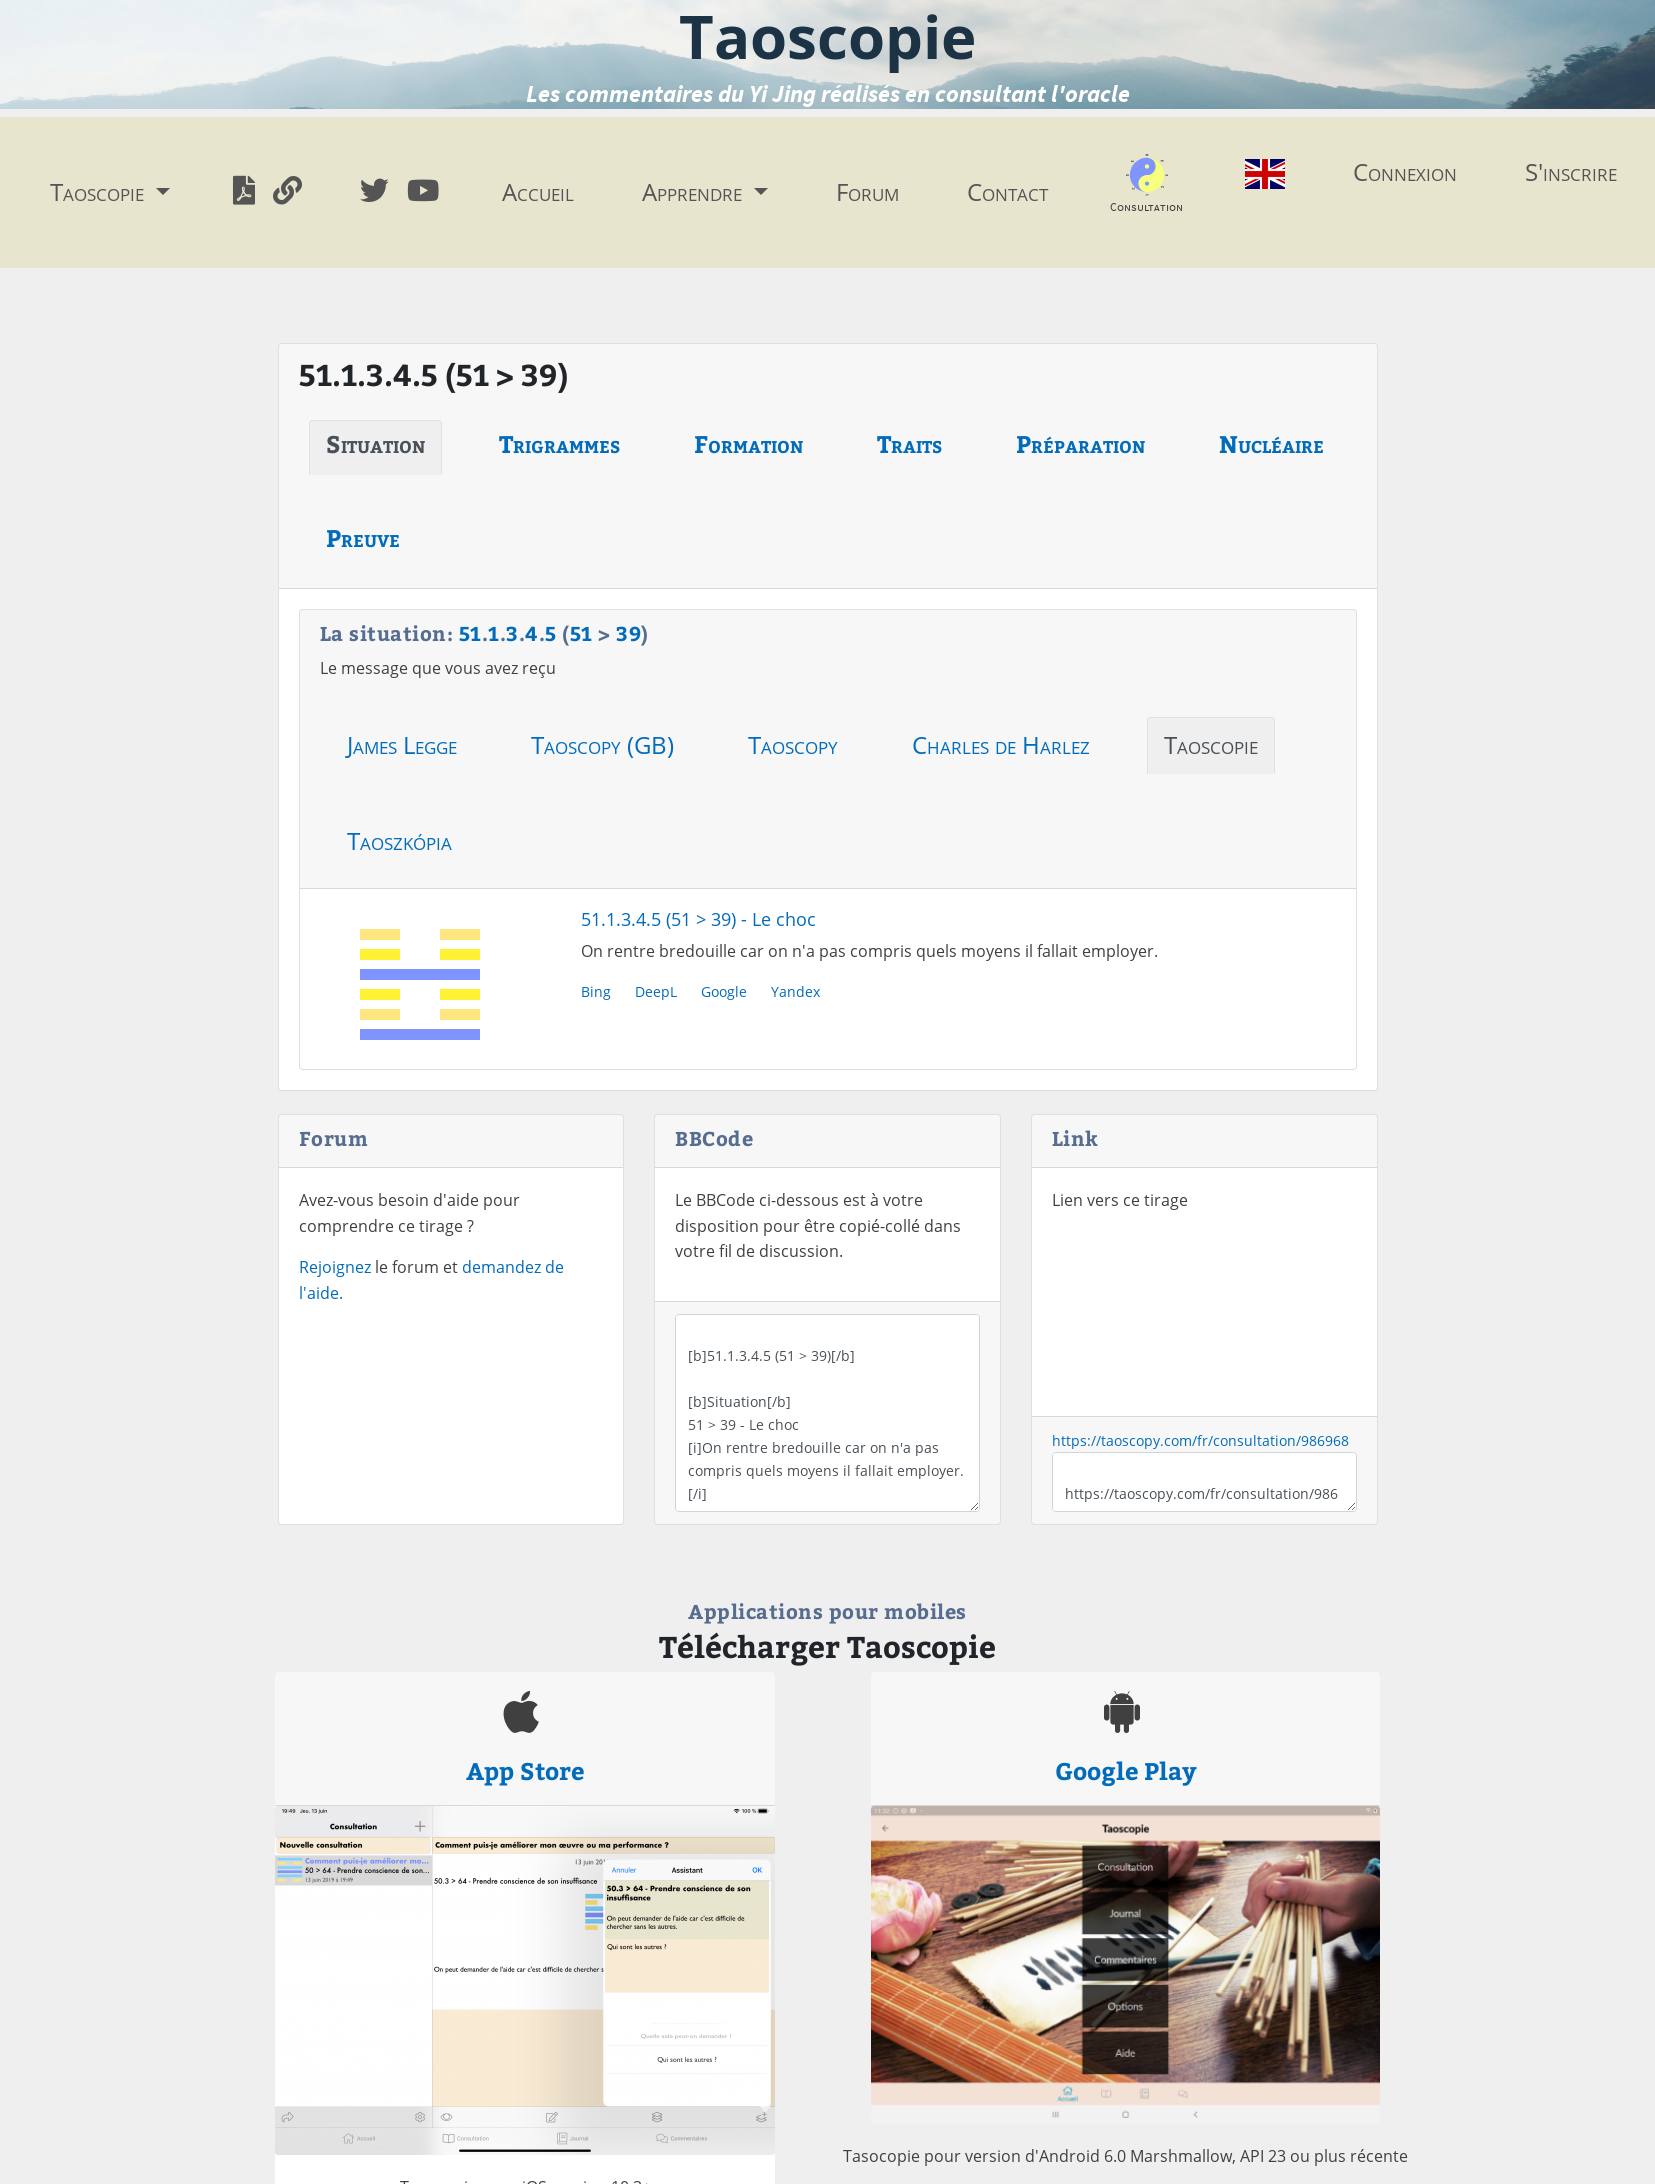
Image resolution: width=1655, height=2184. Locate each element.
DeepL (656, 991)
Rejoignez (335, 1267)
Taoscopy (793, 744)
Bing (596, 991)
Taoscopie (1211, 744)
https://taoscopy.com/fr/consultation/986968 (1200, 1440)
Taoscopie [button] (100, 191)
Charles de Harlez (1001, 744)
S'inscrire (1571, 171)
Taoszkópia (399, 840)
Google (724, 991)
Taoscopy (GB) (602, 744)
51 (470, 632)
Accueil (538, 191)
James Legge (402, 744)
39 (628, 632)
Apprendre (695, 191)
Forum (867, 191)
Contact (1007, 191)
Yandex (795, 991)
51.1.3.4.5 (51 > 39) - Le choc (698, 919)
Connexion (1405, 171)
